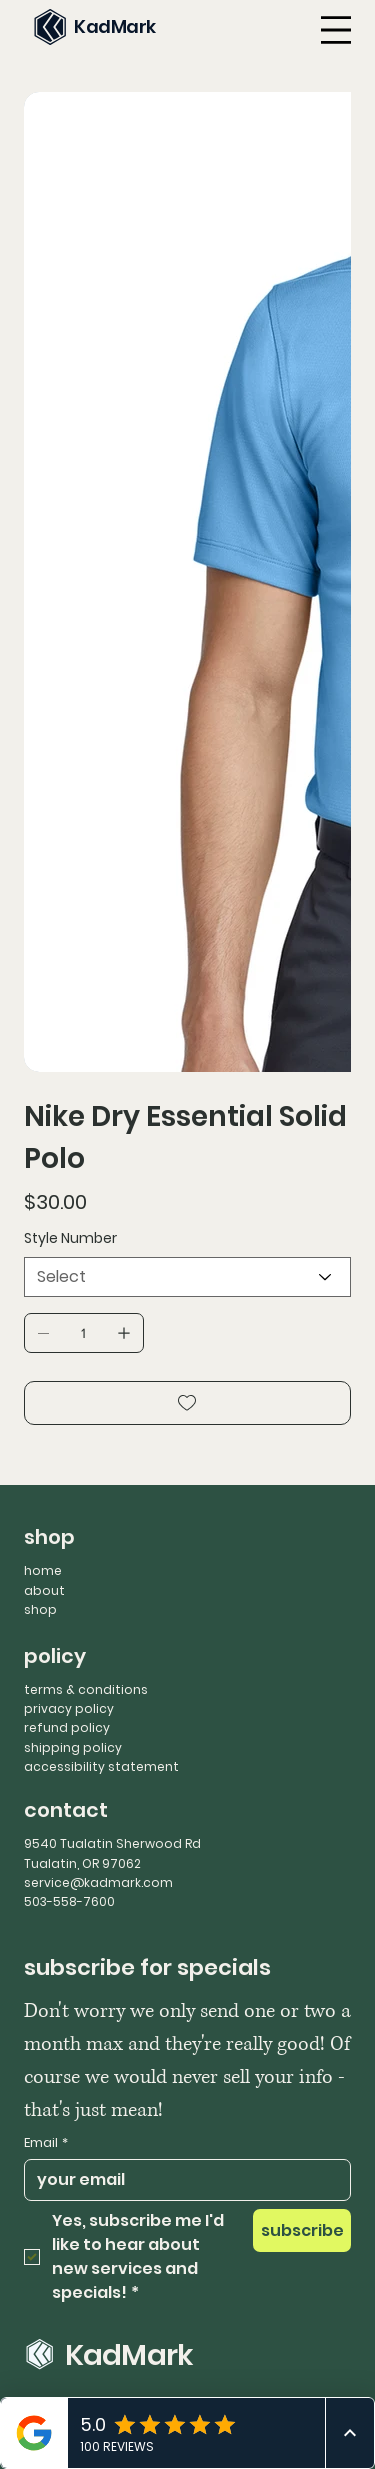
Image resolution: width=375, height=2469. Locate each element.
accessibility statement (101, 1766)
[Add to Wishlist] (187, 1403)
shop (40, 1609)
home (43, 1570)
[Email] (181, 2180)
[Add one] (124, 1333)
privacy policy (69, 1708)
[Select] (187, 1277)
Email (46, 2143)
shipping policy (73, 1747)
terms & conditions (86, 1689)
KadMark (114, 26)
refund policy (67, 1727)
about (44, 1590)
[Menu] (336, 30)
